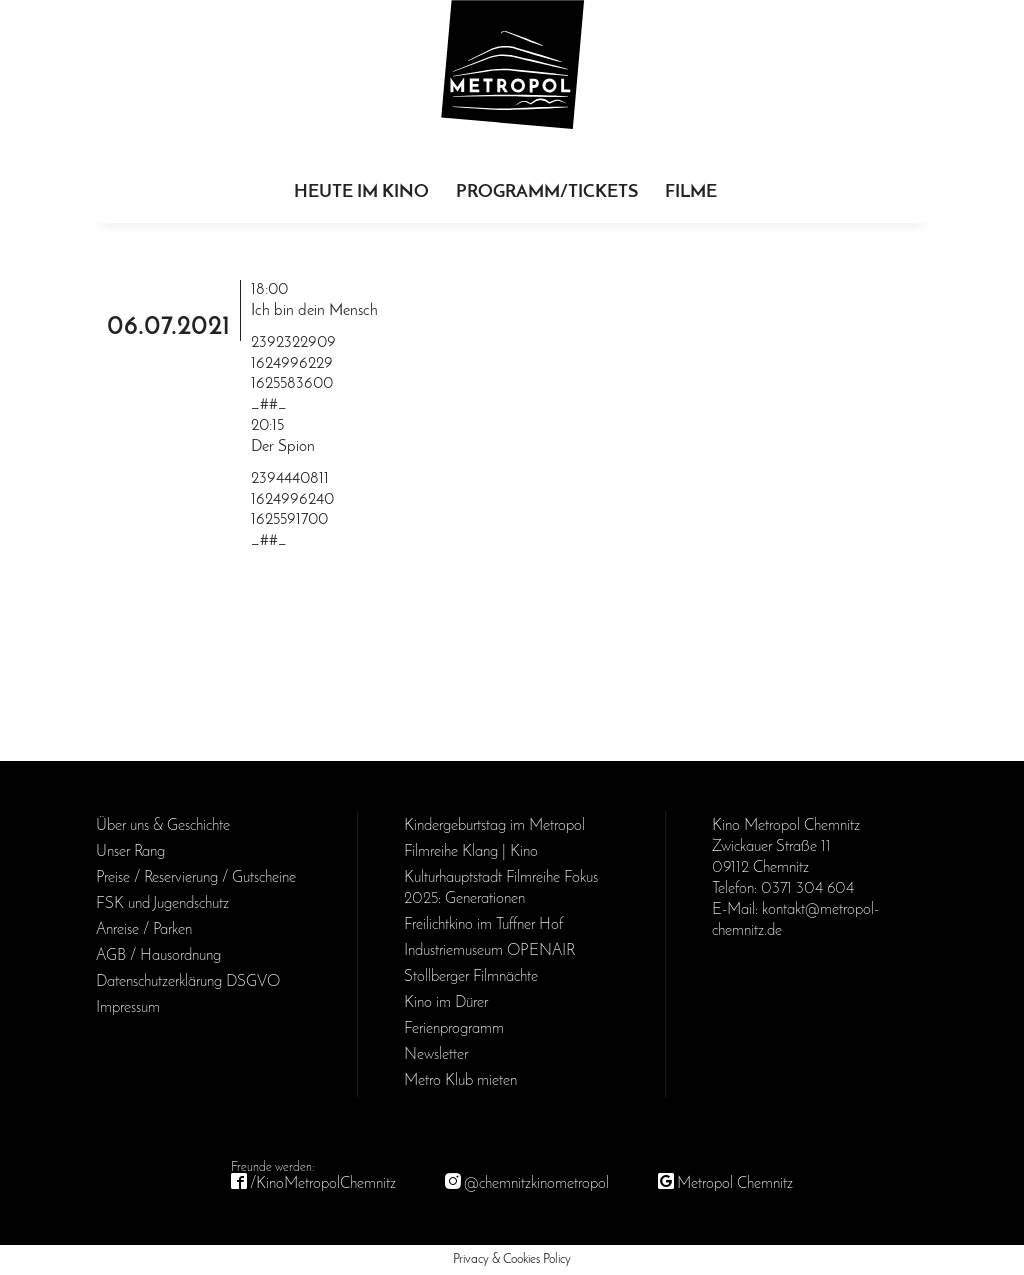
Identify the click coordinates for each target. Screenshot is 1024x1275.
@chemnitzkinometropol (536, 1184)
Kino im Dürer (446, 1003)
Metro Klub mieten (460, 1081)
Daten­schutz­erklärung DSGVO (188, 982)
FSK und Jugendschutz (162, 904)
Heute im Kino (361, 192)
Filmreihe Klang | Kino (471, 852)
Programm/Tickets (547, 192)
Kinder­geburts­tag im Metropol (494, 826)
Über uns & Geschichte (163, 826)
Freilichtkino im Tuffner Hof (483, 925)
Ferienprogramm (454, 1029)
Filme (691, 192)
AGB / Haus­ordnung (158, 956)
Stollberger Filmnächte (471, 977)
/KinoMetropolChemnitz (323, 1184)
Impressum (128, 1008)
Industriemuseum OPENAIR (489, 951)
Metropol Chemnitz (735, 1184)
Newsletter (436, 1055)
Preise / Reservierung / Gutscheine (196, 878)
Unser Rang (130, 852)
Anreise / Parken (144, 930)
